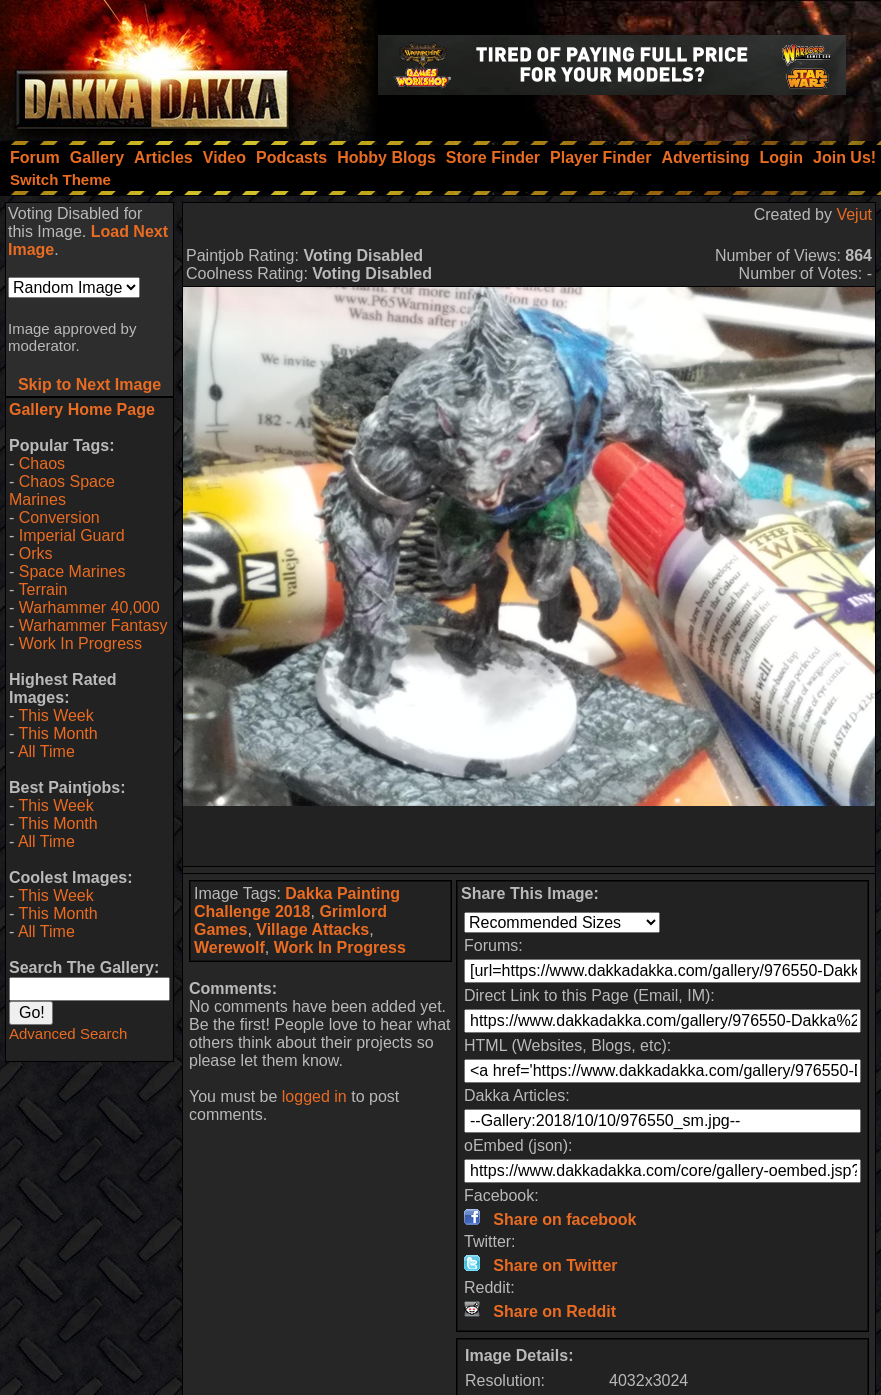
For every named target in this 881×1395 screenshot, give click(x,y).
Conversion (59, 517)
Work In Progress (80, 643)
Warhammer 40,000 (89, 607)
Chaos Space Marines (62, 490)
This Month (57, 733)
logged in (314, 1096)
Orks (36, 553)
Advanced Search (68, 1033)
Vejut (854, 214)
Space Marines (72, 571)
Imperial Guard (72, 535)
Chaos (42, 463)
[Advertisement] (529, 836)
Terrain (42, 589)
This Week (55, 715)
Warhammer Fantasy (93, 625)
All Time (46, 751)
